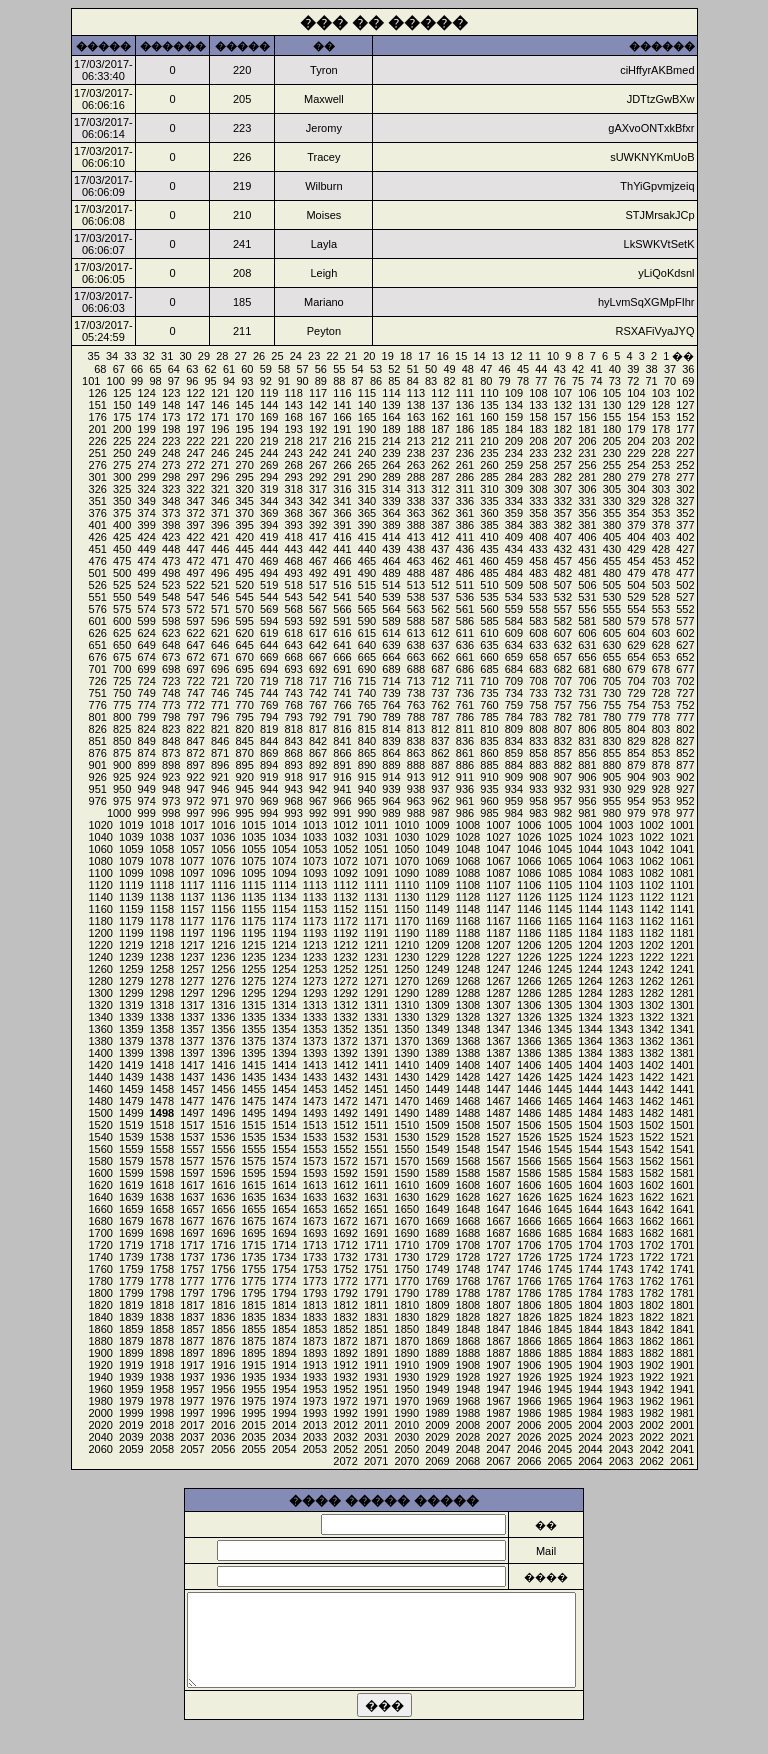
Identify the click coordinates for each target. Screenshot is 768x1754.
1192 (345, 933)
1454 (284, 1089)
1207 (498, 945)
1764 (590, 1281)
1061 (682, 861)
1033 (315, 837)
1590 (407, 1173)
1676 (223, 1221)
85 (394, 381)
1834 (284, 1317)
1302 (651, 1005)
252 (685, 465)
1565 (560, 1161)
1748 (468, 1269)
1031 (376, 837)
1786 (529, 1293)
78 (523, 381)
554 (636, 609)
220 (244, 441)
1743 (621, 1269)
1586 (529, 1173)
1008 (468, 825)
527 (685, 597)
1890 (407, 1353)
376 (98, 513)
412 (440, 537)
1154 (284, 909)
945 (244, 789)
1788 (468, 1293)
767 (318, 705)
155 (612, 417)
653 (661, 657)
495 (244, 573)
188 (416, 429)
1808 (468, 1305)
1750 (407, 1269)
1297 (192, 993)
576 (98, 609)
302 (685, 489)
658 (538, 657)
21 (351, 356)
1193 (315, 933)
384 (514, 525)
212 (440, 441)
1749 (437, 1269)
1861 (682, 1341)
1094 (284, 873)
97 (174, 381)
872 (195, 753)
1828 (468, 1317)
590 (367, 621)
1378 (162, 1041)
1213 (315, 945)
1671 (376, 1221)
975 (122, 801)
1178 (162, 921)
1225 (560, 957)
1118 (162, 885)
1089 (437, 873)
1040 (100, 837)
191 (342, 429)
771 (220, 705)
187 (440, 429)
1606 (529, 1185)
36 (688, 369)
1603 (621, 1185)
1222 (651, 957)
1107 (498, 885)
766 (342, 705)
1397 (192, 1053)
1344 (590, 1029)
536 (465, 597)
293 (293, 477)
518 (293, 585)
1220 (100, 945)
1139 (131, 897)
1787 (498, 1293)
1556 (223, 1149)
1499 (131, 1113)
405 (612, 537)
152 (685, 417)
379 (636, 525)
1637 (192, 1197)
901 (98, 765)
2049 (437, 1449)
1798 (162, 1293)
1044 (590, 849)
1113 (315, 885)
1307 (498, 1005)
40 (615, 369)
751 (98, 693)
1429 (437, 1077)
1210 (407, 945)
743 (293, 693)
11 (535, 356)
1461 (682, 1101)
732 (563, 693)
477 (685, 573)
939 (391, 789)
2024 (590, 1437)
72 (633, 381)
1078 (162, 861)
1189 (437, 933)
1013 (315, 825)
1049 (437, 849)
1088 (468, 873)
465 (367, 561)
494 (269, 573)
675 (122, 657)
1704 (590, 1245)
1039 (131, 837)
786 (465, 717)
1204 (590, 945)
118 (293, 393)
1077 (192, 861)
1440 (100, 1077)
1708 (468, 1245)
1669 (437, 1221)
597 (195, 621)
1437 (192, 1077)
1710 (407, 1245)
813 (416, 729)
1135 (253, 897)
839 (391, 741)
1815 (253, 1305)
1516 (223, 1125)
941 (342, 789)
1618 (162, 1185)
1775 (253, 1281)
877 (685, 765)
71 (652, 381)
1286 (529, 993)
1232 (345, 957)
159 (514, 417)
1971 (376, 1401)
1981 (682, 1413)
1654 (284, 1209)
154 (636, 417)
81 (468, 381)
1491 (376, 1113)
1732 (345, 1257)
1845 (560, 1329)
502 (685, 585)
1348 (468, 1029)
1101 (682, 885)
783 (538, 717)
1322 (651, 1017)
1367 (498, 1041)
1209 (437, 945)
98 (155, 381)
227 (685, 453)
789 (391, 717)
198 (171, 429)
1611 (376, 1185)
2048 (468, 1449)
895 (244, 765)
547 (195, 597)
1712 (345, 1245)
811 (465, 729)
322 (195, 489)
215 (367, 441)
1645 (560, 1209)
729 (636, 693)
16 (443, 356)
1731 (376, 1257)
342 (318, 501)
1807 (498, 1305)
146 (220, 405)
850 (122, 741)
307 (563, 489)
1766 (529, 1281)
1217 (192, 945)
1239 (131, 957)
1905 (560, 1365)
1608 (468, 1185)
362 (440, 513)
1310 (407, 1005)
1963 (621, 1401)
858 (538, 753)
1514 (284, 1125)
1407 (498, 1065)
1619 (131, 1185)
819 (269, 729)
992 (318, 813)
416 (342, 537)
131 (587, 405)
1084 (590, 873)
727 (685, 693)
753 (661, 705)
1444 (590, 1089)
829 (636, 741)
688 (416, 669)
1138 (162, 897)
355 (612, 513)
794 (269, 717)
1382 (651, 1053)
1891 (376, 1353)
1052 (345, 849)
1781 (682, 1293)
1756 (223, 1269)
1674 (284, 1221)
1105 (560, 885)
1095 (253, 873)
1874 (284, 1341)
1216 (223, 945)
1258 (162, 969)
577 (685, 621)
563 (416, 609)
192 (318, 429)
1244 (590, 969)
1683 (621, 1233)
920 (244, 777)
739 (391, 693)
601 (98, 621)
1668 (468, 1221)
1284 (590, 993)
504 (636, 585)
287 (440, 477)
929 (636, 789)
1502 (651, 1125)
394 (269, 525)
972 (195, 801)
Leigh (323, 273)
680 (612, 669)
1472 (345, 1101)
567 (318, 609)
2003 (621, 1425)
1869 (437, 1341)
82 (449, 381)
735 (489, 693)
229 (636, 453)
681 (587, 669)
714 (391, 681)
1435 (253, 1077)
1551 (376, 1149)
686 (465, 669)
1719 (131, 1245)
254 (636, 465)
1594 (284, 1173)
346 (220, 501)
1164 (590, 921)
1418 (162, 1065)
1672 (345, 1221)
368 (293, 513)
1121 (682, 897)
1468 (468, 1101)
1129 (437, 897)
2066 (529, 1461)
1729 (437, 1257)
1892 (345, 1353)
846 (220, 741)
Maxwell (324, 99)
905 (612, 777)
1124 (590, 897)
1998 (162, 1413)
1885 (560, 1353)
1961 (682, 1401)
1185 (560, 933)
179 (636, 429)
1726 (529, 1257)
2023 (621, 1437)
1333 (315, 1017)
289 (391, 477)
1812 (345, 1305)
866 (342, 753)
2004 (590, 1425)
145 (244, 405)
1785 (560, 1293)
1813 (315, 1305)
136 (465, 405)
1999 (131, 1413)
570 (244, 609)
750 (122, 693)
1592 (345, 1173)
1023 (621, 837)
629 (636, 645)
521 (220, 585)
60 (247, 369)
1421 (682, 1077)
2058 (162, 1449)
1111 (376, 885)
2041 (682, 1449)
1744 (590, 1269)
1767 (498, 1281)
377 (685, 525)
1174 (284, 921)
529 (636, 597)
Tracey (323, 157)
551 (98, 597)
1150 (407, 909)
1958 (162, 1389)
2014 (284, 1425)
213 (416, 441)
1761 (682, 1281)
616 (342, 633)
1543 (621, 1149)
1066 (529, 861)
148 (171, 405)
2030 (407, 1437)
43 (560, 369)
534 (514, 597)
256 (587, 465)
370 (244, 513)
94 (229, 381)
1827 (498, 1317)
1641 (682, 1209)
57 (302, 369)
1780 (100, 1281)
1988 (468, 1413)
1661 (682, 1221)
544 (269, 597)
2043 (621, 1449)
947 (195, 789)
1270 (407, 981)
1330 (407, 1017)
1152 (345, 909)
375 (122, 513)
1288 (468, 993)
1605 (560, 1185)
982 (563, 813)
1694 (284, 1233)
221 (220, 441)
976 (98, 801)
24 (296, 356)
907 (563, 777)
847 (195, 741)
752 (685, 705)
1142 (651, 909)
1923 (621, 1377)
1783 (621, 1293)
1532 (345, 1137)
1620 (100, 1185)
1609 (437, 1185)
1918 (162, 1365)
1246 (529, 969)
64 (174, 369)
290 (367, 477)
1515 (253, 1125)
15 (461, 356)
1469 (437, 1101)
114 (391, 393)
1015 (253, 825)
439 (391, 549)
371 (220, 513)
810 (489, 729)
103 (661, 393)
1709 (437, 1245)
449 (146, 549)
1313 (315, 1005)
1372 (345, 1041)
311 (465, 489)
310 (489, 489)
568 (293, 609)
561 (465, 609)
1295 (253, 993)
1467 (498, 1101)
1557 (192, 1149)
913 (416, 777)
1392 (345, 1053)
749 (146, 693)
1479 (131, 1101)
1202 (651, 945)
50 (431, 369)
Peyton (324, 331)
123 (171, 393)
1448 (468, 1089)
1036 (223, 837)
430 (612, 549)
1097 (192, 873)
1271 (376, 981)
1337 (192, 1017)
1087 (498, 873)
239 (391, 453)
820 (244, 729)
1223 (621, 957)
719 (269, 681)
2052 (345, 1449)
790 (367, 717)
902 (685, 777)
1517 (192, 1125)
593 (293, 621)
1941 (682, 1389)
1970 (407, 1401)
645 (244, 645)
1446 (529, 1089)
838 (416, 741)
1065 (560, 861)
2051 (376, 1449)
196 (220, 429)
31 (167, 356)
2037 (192, 1437)
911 (465, 777)
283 (538, 477)
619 (269, 633)
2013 (315, 1425)
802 (685, 729)
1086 (529, 873)
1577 (192, 1161)
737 (440, 693)
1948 (468, 1389)
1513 (315, 1125)
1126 (529, 897)
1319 (131, 1005)
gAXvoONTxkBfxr (651, 128)
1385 (560, 1053)
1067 (498, 861)
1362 (651, 1041)
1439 (131, 1077)
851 (98, 741)
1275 (253, 981)
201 (98, 429)
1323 (621, 1017)
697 (195, 669)
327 (685, 501)
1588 (468, 1173)
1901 (682, 1365)
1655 (253, 1209)
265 (367, 465)
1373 (315, 1041)
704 (636, 681)
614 (391, 633)
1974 (284, 1401)
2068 (468, 1461)
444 (269, 549)
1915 (253, 1365)
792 (318, 717)
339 (391, 501)
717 (318, 681)
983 (538, 813)
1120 (100, 885)
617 (318, 633)
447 (195, 549)
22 (332, 356)
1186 (529, 933)
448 (171, 549)
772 (195, 705)
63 (192, 369)
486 (465, 573)
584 (514, 621)
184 (514, 429)
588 (416, 621)
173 (171, 417)
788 (416, 717)
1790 (407, 1293)
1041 (682, 849)
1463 (621, 1101)
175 (122, 417)
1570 (407, 1161)
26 (259, 356)
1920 (100, 1365)
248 (171, 453)
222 (195, 441)
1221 (682, 957)
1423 (621, 1077)
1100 (100, 873)
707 (563, 681)
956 (587, 801)
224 (146, 441)
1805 (560, 1305)
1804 (590, 1305)
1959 (131, 1389)
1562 (651, 1161)
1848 (468, 1329)
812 (440, 729)
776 (98, 705)
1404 (590, 1065)
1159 (131, 909)
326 (98, 489)
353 (661, 513)
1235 (253, 957)
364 (391, 513)
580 (612, 621)
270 (244, 465)
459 (514, 561)
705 (612, 681)
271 (220, 465)
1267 (498, 981)
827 (685, 741)
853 (661, 753)
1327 (498, 1017)
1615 (253, 1185)
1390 (407, 1053)
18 (406, 356)
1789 (437, 1293)
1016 (223, 825)
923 (171, 777)
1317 (192, 1005)
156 (587, 417)
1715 (253, 1245)
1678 (162, 1221)
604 (636, 633)
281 (587, 477)
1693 (315, 1233)
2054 (284, 1449)
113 (416, 393)
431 (587, 549)
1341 (682, 1029)
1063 (621, 861)
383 (538, 525)
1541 (682, 1149)
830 (612, 741)
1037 (192, 837)
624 (146, 633)
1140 (100, 897)
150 (122, 405)
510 (489, 585)
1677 (192, 1221)
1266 (529, 981)
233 (538, 453)
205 (612, 441)
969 (269, 801)
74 (596, 381)
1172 (345, 921)
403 (661, 537)
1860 (100, 1329)
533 (538, 597)
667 (318, 657)
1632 (345, 1197)
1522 (651, 1137)
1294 (284, 993)
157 (563, 417)
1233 (315, 957)
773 (171, 705)
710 (489, 681)
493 (293, 573)
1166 (529, 921)
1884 (590, 1353)
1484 (590, 1113)
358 (538, 513)
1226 (529, 957)
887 (440, 765)
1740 (100, 1257)
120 (244, 393)
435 (489, 549)
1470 (407, 1101)
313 (416, 489)
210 (489, 441)
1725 (560, 1257)
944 (269, 789)
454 (636, 561)
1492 (345, 1113)
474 (146, 561)
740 (367, 693)
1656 (223, 1209)
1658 (162, 1209)
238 (416, 453)
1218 (162, 945)
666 (342, 657)
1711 (376, 1245)
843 (293, 741)
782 (563, 717)
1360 (100, 1029)
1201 (682, 945)
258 (538, 465)
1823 (621, 1317)
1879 (131, 1341)
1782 (651, 1293)
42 (578, 369)
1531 (376, 1137)
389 (391, 525)
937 (440, 789)
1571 (376, 1161)
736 (465, 693)
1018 (162, 825)
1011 (376, 825)
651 (98, 645)
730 (612, 693)
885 (489, 765)
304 (636, 489)
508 (538, 585)
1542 (651, 1149)
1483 (621, 1113)
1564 (590, 1161)
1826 (529, 1317)
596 (220, 621)
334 (514, 501)
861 (465, 753)
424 (146, 537)
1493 (315, 1113)
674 (146, 657)
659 (514, 657)
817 (318, 729)
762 (440, 705)
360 (489, 513)
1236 (223, 957)
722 (195, 681)
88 (339, 381)
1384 (590, 1053)
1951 (376, 1389)
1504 (590, 1125)
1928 (468, 1377)
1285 (560, 993)
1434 (284, 1077)
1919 (131, 1365)
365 (367, 513)
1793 (315, 1293)
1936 (223, 1377)
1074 (284, 861)
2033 (315, 1437)
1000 (119, 813)
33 (130, 356)
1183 (621, 933)
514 (391, 585)
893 (293, 765)
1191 (376, 933)
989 (391, 813)
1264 (590, 981)
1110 (407, 885)
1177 (192, 921)
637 (440, 645)
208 (538, 441)
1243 (621, 969)
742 (318, 693)
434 (514, 549)
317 (318, 489)
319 (269, 489)
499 (146, 573)
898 (171, 765)
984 (514, 813)
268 (293, 465)
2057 (192, 1449)
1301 (682, 1005)
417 (318, 537)
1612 (345, 1185)
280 (612, 477)
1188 (468, 933)
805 (612, 729)
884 (514, 765)
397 (195, 525)
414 (391, 537)
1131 (376, 897)
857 (563, 753)
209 (514, 441)
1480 (100, 1101)
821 (220, 729)
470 (244, 561)
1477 (192, 1101)
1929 (437, 1377)
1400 (100, 1053)
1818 (162, 1305)
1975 (253, 1401)
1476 (223, 1101)
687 (440, 669)
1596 (223, 1173)
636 (465, 645)
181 (587, 429)
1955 (253, 1389)
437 (440, 549)
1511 (376, 1125)
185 (489, 429)
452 (685, 561)
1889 (437, 1353)
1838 (162, 1317)
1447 (498, 1089)
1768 (468, 1281)
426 (98, 537)
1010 (407, 825)
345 (244, 501)
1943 (621, 1389)
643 (293, 645)
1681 (682, 1233)
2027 (498, 1437)
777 (685, 717)
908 (538, 777)
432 (563, 549)
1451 (376, 1089)
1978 (162, 1401)
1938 (162, 1377)
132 (563, 405)
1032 (345, 837)
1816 (223, 1305)
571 (220, 609)
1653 (315, 1209)
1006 (529, 825)
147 (195, 405)
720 (244, 681)
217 (318, 441)
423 (171, 537)
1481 (682, 1113)
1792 (345, 1293)
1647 (498, 1209)
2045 (560, 1449)
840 (367, 741)
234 (514, 453)
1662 (651, 1221)
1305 (560, 1005)
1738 (162, 1257)
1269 (437, 981)
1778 (162, 1281)
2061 (682, 1461)
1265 (560, 981)
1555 (253, 1149)
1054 (284, 849)
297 (195, 477)
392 (318, 525)
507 (563, 585)
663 (416, 657)
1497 (192, 1113)
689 (391, 669)
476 (98, 561)
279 (636, 477)
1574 (284, 1161)
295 (244, 477)
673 (171, 657)
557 (563, 609)
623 (171, 633)
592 (318, 621)
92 (266, 381)
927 (685, 789)
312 (440, 489)
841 (342, 741)
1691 (376, 1233)
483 (538, 573)
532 (563, 597)
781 (587, 717)
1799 (131, 1293)
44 (541, 369)
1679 (131, 1221)
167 (318, 417)
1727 (498, 1257)
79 (505, 381)
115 (367, 393)
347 (195, 501)
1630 (407, 1197)
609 (514, 633)
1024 (590, 837)
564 (391, 609)
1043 (621, 849)
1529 (437, 1137)
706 (587, 681)
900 (122, 765)
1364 (590, 1041)
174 (146, 417)
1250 (407, 969)
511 (465, 585)
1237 (192, 957)
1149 (437, 909)
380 (612, 525)
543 (293, 597)
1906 (529, 1365)
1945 (560, 1389)
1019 (131, 825)
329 (636, 501)
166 (342, 417)
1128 (468, 897)
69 (688, 381)
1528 (468, 1137)
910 (489, 777)
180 (612, 429)
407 (563, 537)
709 (514, 681)
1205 (560, 945)
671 (220, 657)
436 (465, 549)
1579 (131, 1161)
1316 (223, 1005)
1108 (468, 885)
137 (440, 405)
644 (269, 645)
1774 (284, 1281)
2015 (253, 1425)
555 (612, 609)
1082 (651, 873)
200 (122, 429)
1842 (651, 1329)
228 (661, 453)
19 (388, 356)
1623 (621, 1197)
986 (465, 813)
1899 (131, 1353)
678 (661, 669)
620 (244, 633)
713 (416, 681)
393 (293, 525)
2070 (407, 1461)
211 (465, 441)
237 (440, 453)
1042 (651, 849)
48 (468, 369)
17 (424, 356)
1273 (315, 981)
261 (465, 465)
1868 (468, 1341)
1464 (590, 1101)
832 (563, 741)
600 (122, 621)
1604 (590, 1185)
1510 (407, 1125)
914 (391, 777)
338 (416, 501)
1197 (192, 933)
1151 (376, 909)
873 (171, 753)
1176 (223, 921)
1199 (131, 933)
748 (171, 693)
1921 (682, 1377)
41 (596, 369)
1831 (376, 1317)
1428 (468, 1077)
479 (636, 573)
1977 (192, 1401)
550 (122, 597)
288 (416, 477)
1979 (131, 1401)
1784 (590, 1293)
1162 (651, 921)
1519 (131, 1125)
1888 (468, 1353)
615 (367, 633)
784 (514, 717)
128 (661, 405)
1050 (407, 849)
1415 (253, 1065)
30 (185, 356)
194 (269, 429)
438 (416, 549)
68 (100, 369)
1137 (192, 897)
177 (685, 429)
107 (563, 393)
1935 (253, 1377)
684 (514, 669)
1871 (376, 1341)
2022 (651, 1437)
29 (204, 356)
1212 (345, 945)
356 (587, 513)
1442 (651, 1089)
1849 (437, 1329)
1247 (498, 969)
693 (293, 669)
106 (587, 393)
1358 (162, 1029)
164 (391, 417)
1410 (407, 1065)
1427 (498, 1077)
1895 (253, 1353)
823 (171, 729)
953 (661, 801)
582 (563, 621)
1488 (468, 1113)
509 (514, 585)
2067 (498, 1461)
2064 (590, 1461)
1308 (468, 1005)
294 (269, 477)
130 (612, 405)
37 (670, 369)
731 (587, 693)
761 (465, 705)
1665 (560, 1221)
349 (146, 501)
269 (269, 465)
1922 (651, 1377)
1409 (437, 1065)
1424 (590, 1077)
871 (220, 753)
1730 (407, 1257)
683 (538, 669)
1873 (315, 1341)
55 (339, 369)
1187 (498, 933)
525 (122, 585)
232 (563, 453)
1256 (223, 969)
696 (220, 669)
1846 (529, 1329)
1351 (376, 1029)
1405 (560, 1065)
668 (293, 657)
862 (440, 753)
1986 (529, 1413)
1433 (315, 1077)
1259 (131, 969)
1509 (437, 1125)
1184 (590, 933)
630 (612, 645)
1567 (498, 1161)
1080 (100, 861)
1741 (682, 1269)
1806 (529, 1305)
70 (670, 381)
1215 (253, 945)
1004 (590, 825)
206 (587, 441)
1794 (284, 1293)
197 (195, 429)
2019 (131, 1425)
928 (661, 789)
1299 (131, 993)
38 (652, 369)
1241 (682, 969)
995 (244, 813)
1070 (407, 861)
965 (367, 801)
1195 (253, 933)
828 (661, 741)
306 (587, 489)
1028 (468, 837)
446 (220, 549)
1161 (682, 921)
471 (220, 561)
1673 (315, 1221)
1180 (100, 921)
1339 (131, 1017)
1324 (590, 1017)
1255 (253, 969)
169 (269, 417)
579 (636, 621)
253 (661, 465)
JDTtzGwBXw (661, 99)
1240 (100, 957)
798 (171, 717)
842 (318, 741)
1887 (498, 1353)
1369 (437, 1041)
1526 (529, 1137)
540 (367, 597)
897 (195, 765)
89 (321, 381)
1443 (621, 1089)
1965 (560, 1401)
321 (220, 489)
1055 (253, 849)
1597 (192, 1173)
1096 (223, 873)
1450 (407, 1089)
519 (269, 585)
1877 (192, 1341)
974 (146, 801)
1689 (437, 1233)
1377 (192, 1041)
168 (293, 417)
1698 (162, 1233)
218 (293, 441)
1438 (162, 1077)
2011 (376, 1425)
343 (293, 501)
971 (220, 801)
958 (538, 801)
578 (661, 621)
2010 (407, 1425)
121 (220, 393)
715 (367, 681)
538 (416, 597)
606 (587, 633)
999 (146, 813)
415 (367, 537)
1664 (590, 1221)
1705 (560, 1245)
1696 (223, 1233)
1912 (345, 1365)
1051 (376, 849)
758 (538, 705)
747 (195, 693)
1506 (529, 1125)
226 (98, 441)
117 (318, 393)
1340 (100, 1017)
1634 (284, 1197)
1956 (223, 1389)
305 (612, 489)
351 (98, 501)
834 (514, 741)
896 (220, 765)
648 (171, 645)
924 (146, 777)
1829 (437, 1317)
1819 (131, 1305)
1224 (590, 957)
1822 (651, 1317)
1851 (376, 1329)
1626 (529, 1197)
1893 (315, 1353)
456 (587, 561)
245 (244, 453)
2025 (560, 1437)
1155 (253, 909)
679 (636, 669)
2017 (192, 1425)
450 (122, 549)
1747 (498, 1269)
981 (587, 813)
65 (155, 369)
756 (587, 705)
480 (612, 573)
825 (122, 729)
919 (269, 777)
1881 (682, 1353)
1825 (560, 1317)
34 (112, 356)
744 (269, 693)
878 (661, 765)
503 (661, 585)
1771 (376, 1281)
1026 (529, 837)
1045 (560, 849)
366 (342, 513)
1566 (529, 1161)
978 (661, 813)
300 (122, 477)
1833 (315, 1317)
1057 (192, 849)
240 (367, 453)
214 (391, 441)
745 (244, 693)
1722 (651, 1257)
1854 (284, 1329)
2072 (345, 1461)
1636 (223, 1197)
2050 (407, 1449)
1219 (131, 945)
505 (612, 585)
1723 (621, 1257)
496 (220, 573)
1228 (468, 957)
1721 (682, 1257)
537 (440, 597)
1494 (284, 1113)
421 (220, 537)
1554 (284, 1149)
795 (244, 717)
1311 (376, 1005)
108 (538, 393)
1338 (162, 1017)
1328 (468, 1017)
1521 (682, 1137)
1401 (682, 1065)
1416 (223, 1065)
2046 (529, 1449)
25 (277, 356)
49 (449, 369)
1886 (529, 1353)
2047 (498, 1449)
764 (391, 705)
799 (146, 717)
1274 (284, 981)
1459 (131, 1089)
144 (269, 405)
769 (269, 705)
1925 (560, 1377)
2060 (100, 1449)
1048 (468, 849)
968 (293, 801)
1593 (315, 1173)
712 (440, 681)
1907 (498, 1365)
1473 (315, 1101)
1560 (100, 1149)
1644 (590, 1209)
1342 (651, 1029)
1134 (284, 897)
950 (122, 789)
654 (636, 657)
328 (661, 501)
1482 (651, 1113)
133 (538, 405)
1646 (529, 1209)
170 (244, 417)
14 (479, 356)
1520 (100, 1125)
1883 (621, 1353)
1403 (621, 1065)
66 (137, 369)
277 (685, 477)
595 (244, 621)
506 (587, 585)
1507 (498, 1125)
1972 (345, 1401)
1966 (529, 1401)
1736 (223, 1257)
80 (486, 381)
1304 (590, 1005)
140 (367, 405)
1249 (437, 969)
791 (342, 717)
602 (685, 633)
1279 (131, 981)
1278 (162, 981)
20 (369, 356)
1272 (345, 981)
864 (391, 753)
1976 (223, 1401)
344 (269, 501)
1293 (315, 993)
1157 (192, 909)
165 (367, 417)
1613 (315, 1185)
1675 (253, 1221)
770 (244, 705)
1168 (468, 921)
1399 (131, 1053)
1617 (192, 1185)
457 (563, 561)
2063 (621, 1461)
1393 (315, 1053)
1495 (253, 1113)
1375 (253, 1041)
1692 (345, 1233)
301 (98, 477)
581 (587, 621)
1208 (468, 945)
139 (391, 405)
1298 (162, 993)
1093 (315, 873)
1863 (621, 1341)
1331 (376, 1017)
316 (342, 489)
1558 (162, 1149)
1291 (376, 993)
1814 (284, 1305)
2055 (253, 1449)
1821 (682, 1317)
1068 (468, 861)
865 (367, 753)
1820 (100, 1305)
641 (342, 645)
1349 (437, 1029)
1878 (162, 1341)
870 (244, 753)
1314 (284, 1005)
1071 (376, 861)
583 (538, 621)
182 (563, 429)
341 (342, 501)
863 (416, 753)
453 (661, 561)
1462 (651, 1101)
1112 (345, 885)
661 (465, 657)
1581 (682, 1173)
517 (318, 585)
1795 (253, 1293)
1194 (284, 933)
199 (146, 429)
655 (612, 657)
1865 (560, 1341)
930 (612, 789)
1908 (468, 1365)
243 (293, 453)
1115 (253, 885)
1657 (192, 1209)
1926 (529, 1377)
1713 (315, 1245)
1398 (162, 1053)
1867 (498, 1341)
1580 (100, 1161)
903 (661, 777)
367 (318, 513)
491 (342, 573)
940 (367, 789)
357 (563, 513)
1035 (253, 837)
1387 (498, 1053)
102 (685, 393)
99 (137, 381)
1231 (376, 957)
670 (244, 657)
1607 (498, 1185)
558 (538, 609)
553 (661, 609)
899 (146, 765)
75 (578, 381)
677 (685, 669)
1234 (284, 957)
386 (465, 525)
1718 (162, 1245)
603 (661, 633)
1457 (192, 1089)
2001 (682, 1425)
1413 (315, 1065)
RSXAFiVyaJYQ (654, 331)
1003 (621, 825)
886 (465, 765)
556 (587, 609)
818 (293, 729)
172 (195, 417)
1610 (407, 1185)
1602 (651, 1185)
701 (98, 669)
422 (195, 537)
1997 (192, 1413)
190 (367, 429)
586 (465, 621)
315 (367, 489)
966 (342, 801)
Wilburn (323, 186)
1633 (315, 1197)
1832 (345, 1317)
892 (318, 765)
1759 (131, 1269)
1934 (284, 1377)
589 (391, 621)
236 (465, 453)
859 (514, 753)
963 (416, 801)
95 (211, 381)
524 (146, 585)
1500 (100, 1113)
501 (98, 573)
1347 (498, 1029)
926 (98, 777)
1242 (651, 969)
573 (171, 609)
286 (465, 477)
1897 (192, 1353)
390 (367, 525)
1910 (407, 1365)
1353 (315, 1029)
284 (514, 477)
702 (685, 681)
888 (416, 765)
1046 (529, 849)
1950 (407, 1389)
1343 (621, 1029)
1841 (682, 1329)
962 (440, 801)
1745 (560, 1269)
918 (293, 777)
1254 (284, 969)
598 (171, 621)
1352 (345, 1029)
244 (269, 453)
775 (122, 705)
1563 (621, 1161)
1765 (560, 1281)
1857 (192, 1329)
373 (171, 513)
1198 (162, 933)
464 (391, 561)
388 (416, 525)
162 (440, 417)
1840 (100, 1317)
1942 (651, 1389)
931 (587, 789)
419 (269, 537)
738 (416, 693)
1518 (162, 1125)
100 (116, 381)
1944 (590, 1389)
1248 (468, 969)
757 (563, 705)
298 (171, 477)
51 (413, 369)
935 (489, 789)
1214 (284, 945)
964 (391, 801)
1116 (223, 885)
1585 (560, 1173)
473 (171, 561)
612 (440, 633)
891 (342, 765)
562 (440, 609)
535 (489, 597)
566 (342, 609)
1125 (560, 897)
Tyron (324, 70)
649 (146, 645)
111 (465, 393)
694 (269, 669)
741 (342, 693)
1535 (253, 1137)
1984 (590, 1413)
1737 (192, 1257)
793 (293, 717)
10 (553, 356)
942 (318, 789)
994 (269, 813)
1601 (682, 1185)
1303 (621, 1005)
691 (342, 669)
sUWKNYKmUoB (652, 157)
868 (293, 753)
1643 (621, 1209)
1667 (498, 1221)
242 (318, 453)
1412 (345, 1065)
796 (220, 717)
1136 (223, 897)
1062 (651, 861)
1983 (621, 1413)
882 (563, 765)
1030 (407, 837)
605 (612, 633)
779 (636, 717)
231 (587, 453)
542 (318, 597)
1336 (223, 1017)
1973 (315, 1401)
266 (342, 465)
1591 (376, 1173)
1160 (100, 909)
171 (220, 417)
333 (538, 501)
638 (416, 645)
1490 (407, 1113)
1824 (590, 1317)
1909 (437, 1365)
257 (563, 465)
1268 (468, 981)
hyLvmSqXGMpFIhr (646, 302)
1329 (437, 1017)
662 (440, 657)
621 (220, 633)
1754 (284, 1269)
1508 (468, 1125)
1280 (100, 981)
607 (563, 633)
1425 (560, 1077)
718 (293, 681)
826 (98, 729)
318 (293, 489)
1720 (100, 1245)
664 (391, 657)
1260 (100, 969)
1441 (682, 1089)
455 (612, 561)
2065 (560, 1461)
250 (122, 453)
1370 (407, 1041)
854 (636, 753)
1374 (284, 1041)
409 (514, 537)
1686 (529, 1233)
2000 (100, 1413)
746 (220, 693)
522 (195, 585)
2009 (437, 1425)
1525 (560, 1137)
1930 (407, 1377)
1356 (223, 1029)
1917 (192, 1365)
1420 (100, 1065)
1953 (315, 1389)
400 (122, 525)
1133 (315, 897)
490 (367, 573)
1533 (315, 1137)
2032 (345, 1437)
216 (342, 441)
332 (563, 501)
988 (416, 813)
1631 (376, 1197)
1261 (682, 981)
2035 (253, 1437)
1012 (345, 825)
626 (98, 633)
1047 (498, 849)
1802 (651, 1305)
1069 (437, 861)
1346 (529, 1029)
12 (516, 356)
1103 (621, 885)
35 (94, 356)
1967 (498, 1401)
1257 (192, 969)
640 (367, 645)
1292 (345, 993)
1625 (560, 1197)
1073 (315, 861)
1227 (498, 957)
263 (416, 465)
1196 (223, 933)
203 (661, 441)
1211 (376, 945)
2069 (437, 1461)
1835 (253, 1317)
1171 (376, 921)
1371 (376, 1041)
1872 (345, 1341)
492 (318, 573)
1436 (223, 1077)
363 (416, 513)
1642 (651, 1209)
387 (440, 525)
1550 (407, 1149)
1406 (529, 1065)
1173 (315, 921)
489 (391, 573)
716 (342, 681)
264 (391, 465)
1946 (529, 1389)
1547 (498, 1149)
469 (269, 561)
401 (98, 525)
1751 (376, 1269)
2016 (223, 1425)
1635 (253, 1197)
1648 (468, 1209)
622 (195, 633)
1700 (100, 1233)
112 (440, 393)
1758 (162, 1269)
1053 (315, 849)
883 (538, 765)
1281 (682, 993)
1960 (100, 1389)
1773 (315, 1281)
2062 (651, 1461)
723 (171, 681)
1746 (529, 1269)
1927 (498, 1377)
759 (514, 705)
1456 (223, 1089)
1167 (498, 921)
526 (98, 585)
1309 (437, 1005)
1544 (590, 1149)
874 (146, 753)
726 (98, 681)
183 (538, 429)
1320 (100, 1005)
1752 (345, 1269)
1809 (437, 1305)
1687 (498, 1233)
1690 (407, 1233)
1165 (560, 921)
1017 (192, 825)
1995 (253, 1413)
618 (293, 633)
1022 (651, 837)
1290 (407, 993)
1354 (284, 1029)
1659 (131, 1209)
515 (367, 585)
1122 (651, 897)
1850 (407, 1329)
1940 (100, 1377)
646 (220, 645)
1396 (223, 1053)
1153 (315, 909)
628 (661, 645)
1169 (437, 921)
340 (367, 501)
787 (440, 717)
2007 (498, 1425)
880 (612, 765)
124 (146, 393)
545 (244, 597)
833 (538, 741)
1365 (560, 1041)
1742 (651, 1269)
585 (489, 621)
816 (342, 729)
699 (146, 669)
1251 (376, 969)
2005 (560, 1425)
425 (122, 537)
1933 (315, 1377)
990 (367, 813)
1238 (162, 957)
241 (342, 453)
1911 (376, 1365)
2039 (131, 1437)
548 (171, 597)
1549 (437, 1149)
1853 (315, 1329)
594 (269, 621)
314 (391, 489)
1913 (315, 1365)
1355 (253, 1029)
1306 (529, 1005)
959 (514, 801)
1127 (498, 897)
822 (195, 729)
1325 (560, 1017)
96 (192, 381)
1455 (253, 1089)
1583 (621, 1173)
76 (560, 381)
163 (416, 417)
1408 (468, 1065)
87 (358, 381)
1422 (651, 1077)
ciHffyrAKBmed (657, 70)
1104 (590, 885)
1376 (223, 1041)
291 (342, 477)
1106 (529, 885)
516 (342, 585)
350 (122, 501)
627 (685, 645)
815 (367, 729)
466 (342, 561)
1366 (529, 1041)
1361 (682, 1041)
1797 (192, 1293)
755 (612, 705)
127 (685, 405)
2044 (590, 1449)
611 (465, 633)
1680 (100, 1221)
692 (318, 669)
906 (587, 777)
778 (661, 717)
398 (171, 525)
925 (122, 777)
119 (269, 393)
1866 (529, 1341)
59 (266, 369)
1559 (131, 1149)
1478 (162, 1101)
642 (318, 645)
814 (391, 729)
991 (342, 813)
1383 (621, 1053)
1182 (651, 933)
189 (391, 429)
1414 (284, 1065)
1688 (468, 1233)
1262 (651, 981)
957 (563, 801)
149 (146, 405)
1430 (407, 1077)
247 (195, 453)
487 (440, 573)
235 (489, 453)
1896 (223, 1353)
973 (171, 801)
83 (431, 381)
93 (247, 381)
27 (241, 356)
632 (563, 645)
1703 (621, 1245)
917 (318, 777)
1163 (621, 921)
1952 (345, 1389)
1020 (100, 825)
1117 (192, 885)
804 (636, 729)
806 (587, 729)
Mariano (324, 302)
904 (636, 777)
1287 (498, 993)
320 (244, 489)
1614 (284, 1185)
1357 (192, 1029)
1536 (223, 1137)
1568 (468, 1161)
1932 (345, 1377)
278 (661, 477)
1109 (437, 885)
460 (489, 561)
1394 (284, 1053)
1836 (223, 1317)
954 (636, 801)
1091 (376, 873)
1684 (590, 1233)
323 (171, 489)
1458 (162, 1089)
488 (416, 573)
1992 (345, 1413)
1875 (253, 1341)
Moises (323, 215)
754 (636, 705)
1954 (284, 1389)
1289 (437, 993)
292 (318, 477)
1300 (100, 993)
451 (98, 549)
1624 (590, 1197)
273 (171, 465)
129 (636, 405)
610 (489, 633)
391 (342, 525)
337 (440, 501)
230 (612, 453)
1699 (131, 1233)
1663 (621, 1221)
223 (171, 441)
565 (367, 609)
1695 (253, 1233)
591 (342, 621)
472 (195, 561)
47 (486, 369)
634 (514, 645)
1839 (131, 1317)
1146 (529, 909)
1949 (437, 1389)
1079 (131, 861)
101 (91, 381)
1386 (529, 1053)
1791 (376, 1293)
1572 (345, 1161)
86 (376, 381)
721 (220, 681)
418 (293, 537)
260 (489, 465)
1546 (529, 1149)
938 (416, 789)
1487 (498, 1113)
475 (122, 561)
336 (465, 501)
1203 (621, 945)
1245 (560, 969)
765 (367, 705)
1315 (253, 1005)
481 (587, 573)
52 (394, 369)
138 (416, 405)
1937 (192, 1377)
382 (563, 525)
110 (489, 393)
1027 (498, 837)
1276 (223, 981)
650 (122, 645)
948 (171, 789)
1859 (131, 1329)
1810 (407, 1305)
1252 (345, 969)
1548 (468, 1149)
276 (98, 465)
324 (146, 489)
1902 (651, 1365)
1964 (590, 1401)
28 (222, 356)
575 (122, 609)
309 (514, 489)
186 (465, 429)
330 (612, 501)
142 (318, 405)
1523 (621, 1137)
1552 (345, 1149)
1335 (253, 1017)
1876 (223, 1341)
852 (685, 753)
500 (122, 573)
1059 (131, 849)
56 (321, 369)
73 (615, 381)
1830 (407, 1317)
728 (661, 693)
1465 (560, 1101)
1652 (345, 1209)
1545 (560, 1149)
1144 (590, 909)
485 (489, 573)
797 (195, 717)
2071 (376, 1461)
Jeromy (324, 128)
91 (284, 381)
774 (146, 705)
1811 (376, 1305)
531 (587, 597)
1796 (223, 1293)
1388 (468, 1053)
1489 (437, 1113)
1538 (162, 1137)
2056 (223, 1449)
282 (563, 477)
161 (465, 417)
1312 (345, 1005)
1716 (223, 1245)
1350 (407, 1029)
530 (612, 597)
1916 (223, 1365)
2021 (682, 1437)
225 (122, 441)
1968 (468, 1401)
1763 (621, 1281)
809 (514, 729)
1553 (315, 1149)
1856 (223, 1329)
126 (98, 393)
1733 (315, 1257)
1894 (284, 1353)
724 (146, 681)
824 (146, 729)
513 (416, 585)
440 (367, 549)
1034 (284, 837)
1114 (284, 885)
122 (195, 393)
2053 (315, 1449)
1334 (284, 1017)
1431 (376, 1077)
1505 (560, 1125)
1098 (162, 873)
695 (244, 669)
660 (489, 657)
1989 (437, 1413)
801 (98, 717)
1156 (223, 909)
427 (685, 549)
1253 (315, 969)
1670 (407, 1221)
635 (489, 645)
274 (146, 465)
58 (284, 369)
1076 (223, 861)
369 (269, 513)
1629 (437, 1197)
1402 (651, 1065)
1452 (345, 1089)
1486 (529, 1113)
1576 (223, 1161)
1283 (621, 993)
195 (244, 429)
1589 (437, 1173)
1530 (407, 1137)
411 (465, 537)
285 (489, 477)
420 (244, 537)
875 (122, 753)
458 (538, 561)
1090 (407, 873)
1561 (682, 1161)
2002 (651, 1425)
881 (587, 765)
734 (514, 693)
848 (171, 741)
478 (661, 573)
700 (122, 669)
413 (416, 537)
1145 (560, 909)
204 (636, 441)
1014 (284, 825)
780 (612, 717)
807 (563, 729)
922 (195, 777)
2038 (162, 1437)
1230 (407, 957)
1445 (560, 1089)
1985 (560, 1413)
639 (391, 645)
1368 (468, 1041)
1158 (162, 909)
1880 (100, 1341)
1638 (162, 1197)
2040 (100, 1437)
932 (563, 789)
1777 (192, 1281)
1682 (651, 1233)
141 (342, 405)
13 (498, 356)
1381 (682, 1053)
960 (489, 801)
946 (220, 789)
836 (465, 741)
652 (685, 657)
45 (523, 369)
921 (220, 777)
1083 (621, 873)
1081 (682, 873)
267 (318, 465)
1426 (529, 1077)
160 (489, 417)
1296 (223, 993)
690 (367, 669)
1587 (498, 1173)
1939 (131, 1377)
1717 (192, 1245)
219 (269, 441)
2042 (651, 1449)
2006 (529, 1425)
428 (661, 549)
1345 (560, 1029)
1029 (437, 837)
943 (293, 789)
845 (244, 741)
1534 (284, 1137)
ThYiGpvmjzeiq (657, 186)
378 (661, 525)
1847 (498, 1329)
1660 (100, 1209)
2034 (284, 1437)
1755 (253, 1269)
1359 (131, 1029)
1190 (407, 933)
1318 (162, 1005)
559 (514, 609)
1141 (682, 909)
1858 (162, 1329)
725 (122, 681)
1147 (498, 909)
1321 (682, 1017)
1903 (621, 1365)
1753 (315, 1269)
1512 (345, 1125)
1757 (192, 1269)
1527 (498, 1137)
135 (489, 405)
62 (211, 369)
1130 (407, 897)
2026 (529, 1437)
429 (636, 549)
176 (98, 417)
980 (612, 813)
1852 (345, 1329)
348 (171, 501)
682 (563, 669)
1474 (284, 1101)
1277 (192, 981)
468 (293, 561)
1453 (315, 1089)
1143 (621, 909)
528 (661, 597)
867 (318, 753)
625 (122, 633)
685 (489, 669)
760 (489, 705)
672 (195, 657)
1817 (192, 1305)
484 (514, 573)
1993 (315, 1413)
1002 (651, 825)
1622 (651, 1197)
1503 (621, 1125)
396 (220, 525)
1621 (682, 1197)
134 (514, 405)
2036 (223, 1437)
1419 (131, 1065)
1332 (345, 1017)
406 (587, 537)
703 (661, 681)
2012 (345, 1425)
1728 (468, 1257)
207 (563, 441)
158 (538, 417)
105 (612, 393)
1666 (529, 1221)
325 (122, 489)
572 (195, 609)
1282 (651, 993)
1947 (498, 1389)
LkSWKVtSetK (659, 244)
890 (367, 765)
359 (514, 513)
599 (146, 621)
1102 (651, 885)
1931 (376, 1377)
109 (514, 393)
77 (541, 381)
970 (244, 801)
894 (269, 765)
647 (195, 645)
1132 (345, 897)
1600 (100, 1173)
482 (563, 573)
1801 (682, 1305)
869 (269, 753)
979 (636, 813)
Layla (324, 244)
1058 (162, 849)
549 (146, 597)
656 (587, 657)
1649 (437, 1209)
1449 (437, 1089)
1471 (376, 1101)
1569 (437, 1161)
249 (146, 453)
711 (465, 681)
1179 (131, 921)
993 (293, 813)
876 (98, 753)
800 (122, 717)
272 (195, 465)
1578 (162, 1161)
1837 (192, 1317)
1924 (590, 1377)
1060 (100, 849)
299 (146, 477)
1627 (498, 1197)
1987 (498, 1413)
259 (514, 465)
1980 (100, 1401)
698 (171, 669)
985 (489, 813)
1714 (284, 1245)
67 (119, 369)
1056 (223, 849)
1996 (223, 1413)
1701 (682, 1245)
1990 (407, 1413)
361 (465, 513)
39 (633, 369)
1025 (560, 837)
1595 (253, 1173)
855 (612, 753)
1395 (253, 1053)
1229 (437, 957)
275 (122, 465)
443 (293, 549)
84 (413, 381)
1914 (284, 1365)
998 (171, 813)
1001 (682, 825)
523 (171, 585)
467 (318, 561)
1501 (682, 1125)
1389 (437, 1053)
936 (465, 789)
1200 (100, 933)
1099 (131, 873)
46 (505, 369)
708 (538, 681)
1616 (223, 1185)
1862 (651, 1341)
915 (367, 777)
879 (636, 765)
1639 (131, 1197)
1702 (651, 1245)
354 (636, 513)
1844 (590, 1329)
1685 (560, 1233)
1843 (621, 1329)
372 (195, 513)
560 (489, 609)
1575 (253, 1161)
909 (514, 777)
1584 (590, 1173)
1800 (100, 1293)
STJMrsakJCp (659, 215)
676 (98, 657)
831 (587, 741)
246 (220, 453)
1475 (253, 1101)
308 (538, 489)
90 (302, 381)
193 (293, 429)
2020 (100, 1425)
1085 (560, 873)
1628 (468, 1197)
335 (489, 501)
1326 (529, 1017)
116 (342, 393)
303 (661, 489)
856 (587, 753)
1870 (407, 1341)
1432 (345, 1077)
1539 (131, 1137)
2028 (468, 1437)
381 (587, 525)
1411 (376, 1065)
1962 (651, 1401)
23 (314, 356)
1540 (100, 1137)
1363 (621, 1041)
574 (146, 609)
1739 (131, 1257)
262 (440, 465)
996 (220, 813)
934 (514, 789)
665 (367, 657)
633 (538, 645)
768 (293, 705)
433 (538, 549)
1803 (621, 1305)
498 (171, 573)
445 (244, 549)
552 (685, 609)
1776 (223, 1281)
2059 (131, 1449)
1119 (131, 885)
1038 (162, 837)
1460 (100, 1089)
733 (538, 693)
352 (685, 513)
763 (416, 705)
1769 (437, 1281)
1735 (253, 1257)
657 (563, 657)
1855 (253, 1329)
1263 (621, 981)
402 (685, 537)
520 (244, 585)
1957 (192, 1389)
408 (538, 537)
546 (220, 597)
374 (146, 513)
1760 (100, 1269)
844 (269, 741)
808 (538, 729)
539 (391, 597)
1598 (162, 1173)
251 (98, 453)
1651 (376, 1209)
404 (636, 537)
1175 (253, 921)
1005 (560, 825)
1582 (651, 1173)
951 (98, 789)
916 (342, 777)
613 (416, 633)
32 (149, 356)
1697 (192, 1233)
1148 (468, 909)
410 (489, 537)
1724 (590, 1257)
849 (146, 741)
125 (122, 393)
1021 (682, 837)
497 (195, 573)
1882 (651, 1353)
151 (98, 405)
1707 (498, 1245)
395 (244, 525)
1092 (345, 873)
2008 (468, 1425)
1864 (590, 1341)
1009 (437, 825)
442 (318, 549)
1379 (131, 1041)
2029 (437, 1437)
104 (636, 393)
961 (465, 801)
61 (229, 369)
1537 (192, 1137)
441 (342, 549)
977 (685, 813)
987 (440, 813)
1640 (100, 1197)
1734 (284, 1257)
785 (489, 717)
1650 (407, 1209)
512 (440, 585)
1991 (376, 1413)
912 (440, 777)
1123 (621, 897)
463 (416, 561)
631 (587, 645)
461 (465, 561)
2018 (162, 1425)
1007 (498, 825)
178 (661, 429)
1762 (651, 1281)
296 (220, 477)
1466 (529, 1101)
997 (195, 813)
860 (489, 753)
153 (661, 417)
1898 (162, 1353)
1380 (100, 1041)
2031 (376, 1437)
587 (440, 621)
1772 (345, 1281)
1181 (682, 933)
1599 (131, 1173)
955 (612, 801)
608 (538, 633)
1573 (315, 1161)
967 (318, 801)
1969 (437, 1401)
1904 (590, 1365)
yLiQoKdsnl (666, 273)
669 (269, 657)
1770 (407, 1281)
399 (146, 525)
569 (269, 609)
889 (391, 765)
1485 (560, 1113)
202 (685, 441)
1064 (590, 861)
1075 (253, 861)
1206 (529, 945)
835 (489, 741)
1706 (529, 1245)
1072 (345, 861)
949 (146, 789)
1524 (590, 1137)
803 (661, 729)
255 (612, 465)
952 (685, 801)
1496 (223, 1113)
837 (440, 741)
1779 (131, 1281)
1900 (100, 1353)
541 (342, 597)
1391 (376, 1053)
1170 (407, 921)
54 (358, 369)
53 (376, 369)
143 (293, 405)
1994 (284, 1413)
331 (587, 501)
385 (489, 525)
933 (538, 789)
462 (440, 561)
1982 (651, 1413)
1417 (192, 1065)
